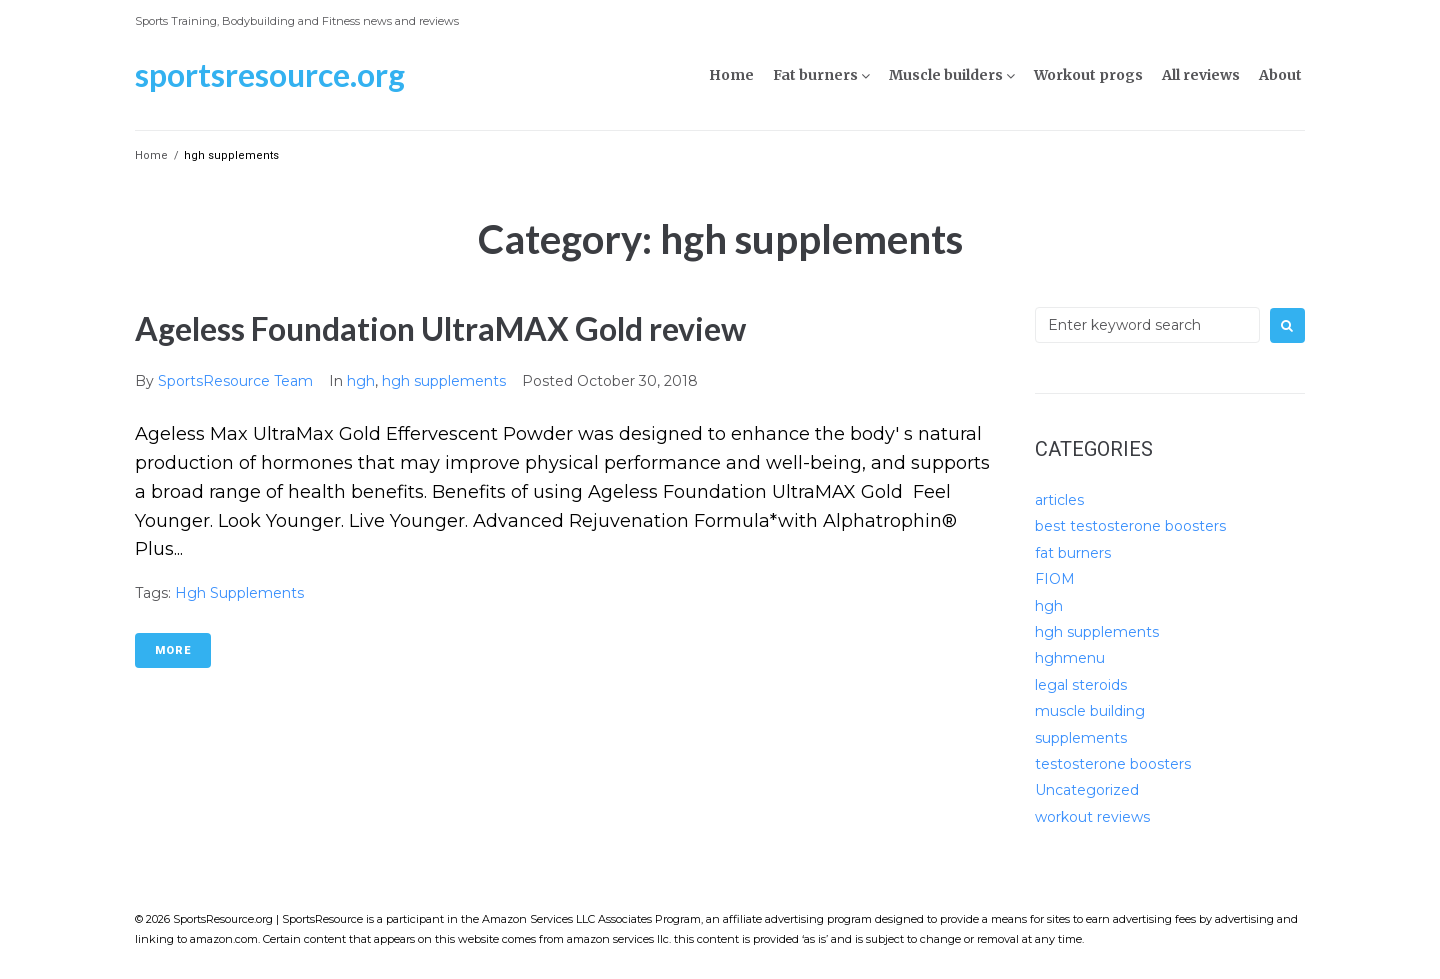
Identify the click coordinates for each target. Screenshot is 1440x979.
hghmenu (1070, 658)
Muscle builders (946, 75)
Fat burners (815, 75)
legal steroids (1081, 685)
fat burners (1073, 553)
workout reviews (1092, 817)
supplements (1081, 738)
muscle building (1090, 711)
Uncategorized (1087, 790)
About (1280, 75)
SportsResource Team (235, 381)
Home (731, 75)
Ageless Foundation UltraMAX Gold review (440, 328)
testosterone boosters (1113, 764)
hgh (361, 381)
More (173, 650)
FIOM (1055, 579)
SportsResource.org (270, 74)
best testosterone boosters (1130, 526)
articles (1059, 500)
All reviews (1201, 75)
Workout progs (1088, 75)
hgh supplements (444, 381)
